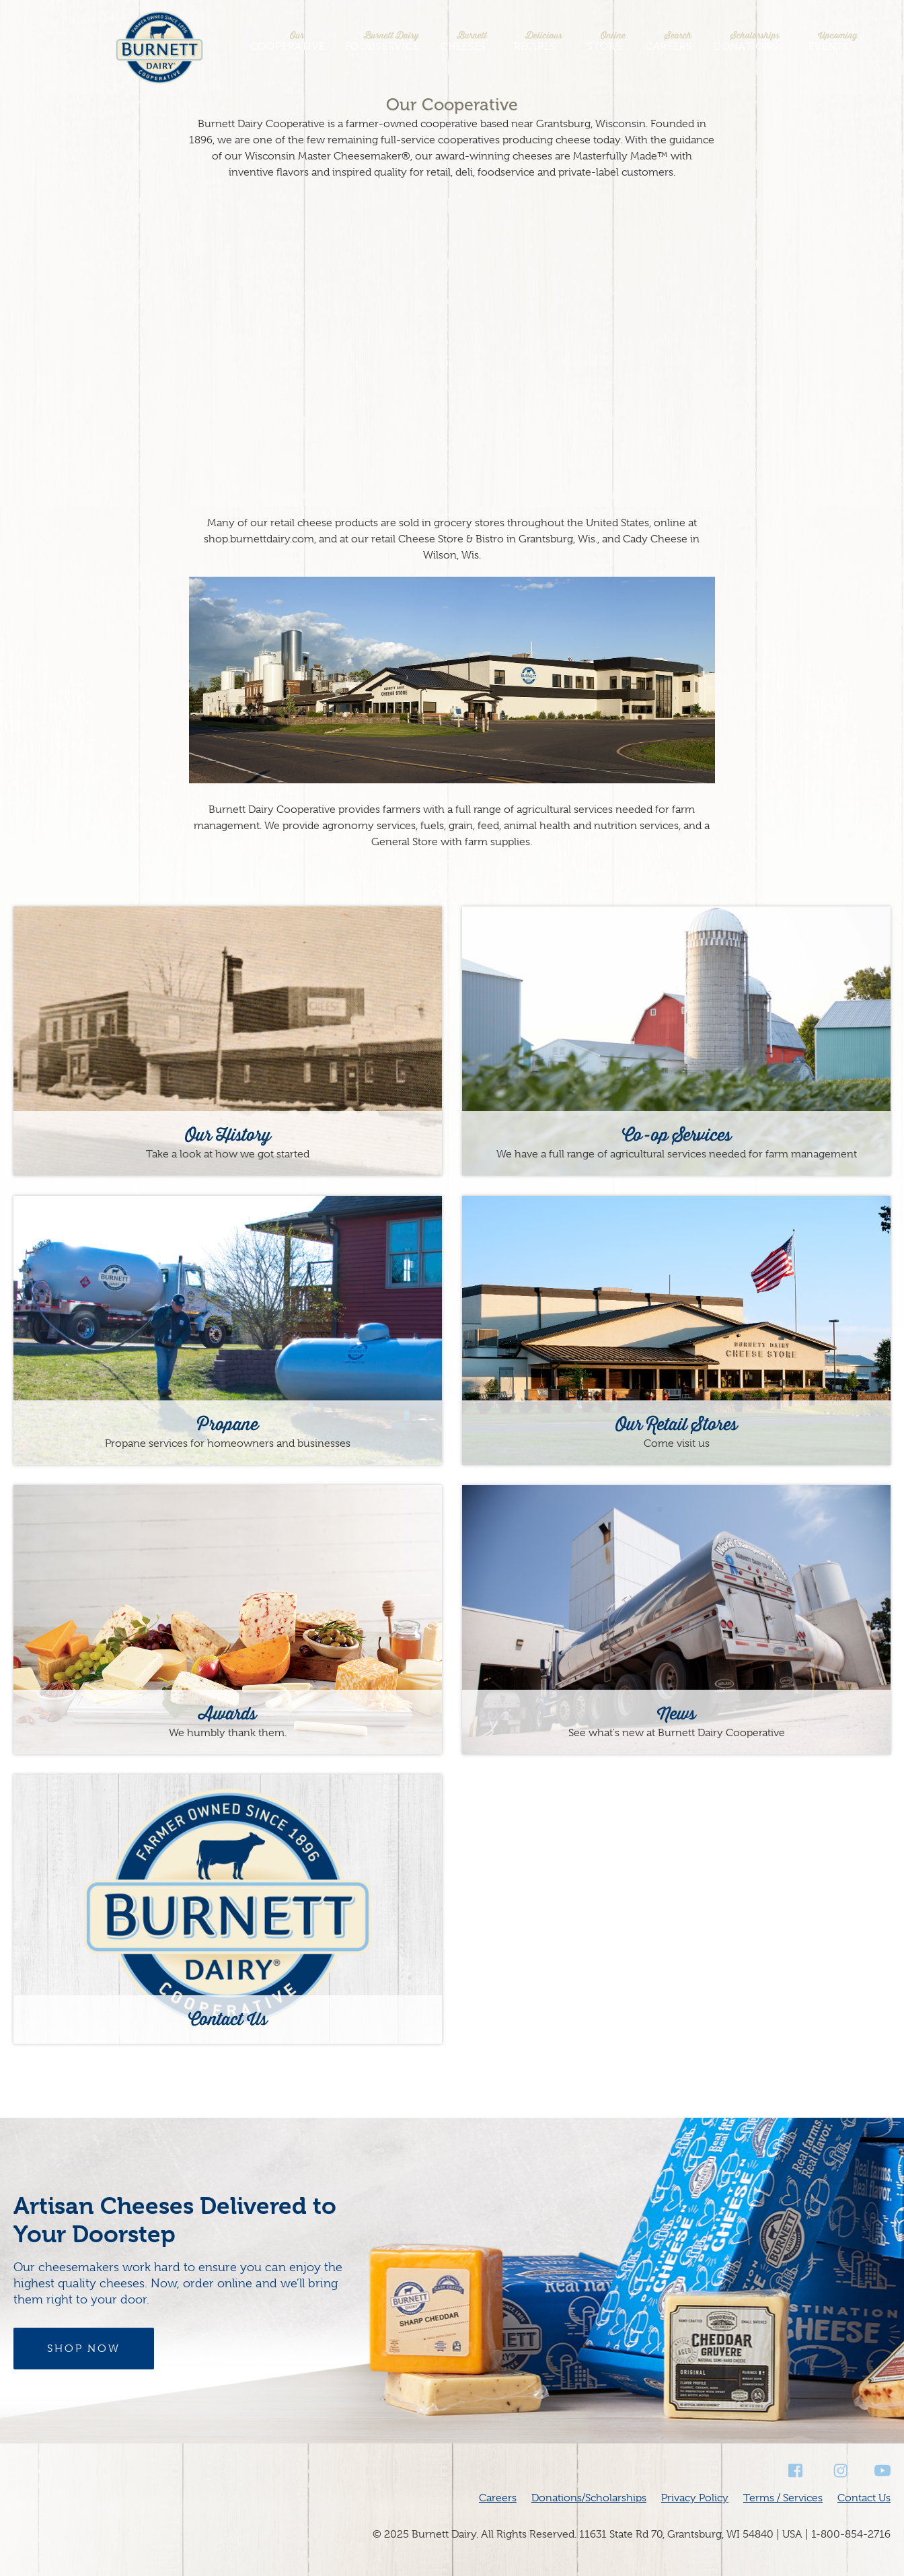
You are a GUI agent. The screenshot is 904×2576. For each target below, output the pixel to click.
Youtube (882, 2471)
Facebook (796, 2471)
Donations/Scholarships (588, 2498)
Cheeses (463, 41)
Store (604, 41)
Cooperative (287, 41)
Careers (669, 41)
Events (829, 41)
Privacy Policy (694, 2498)
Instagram (839, 2471)
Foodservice (382, 41)
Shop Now (83, 2348)
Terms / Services (783, 2498)
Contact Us (864, 2498)
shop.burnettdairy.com (259, 539)
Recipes (534, 41)
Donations (746, 41)
